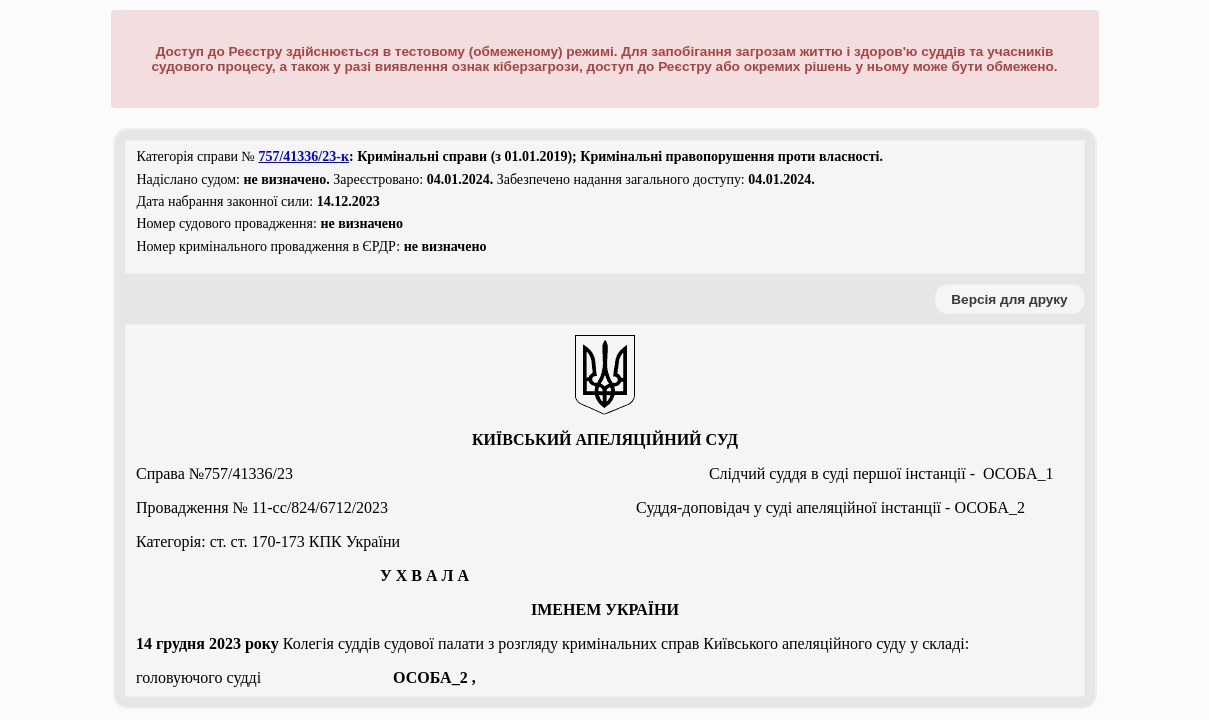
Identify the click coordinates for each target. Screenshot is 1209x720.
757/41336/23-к (303, 156)
